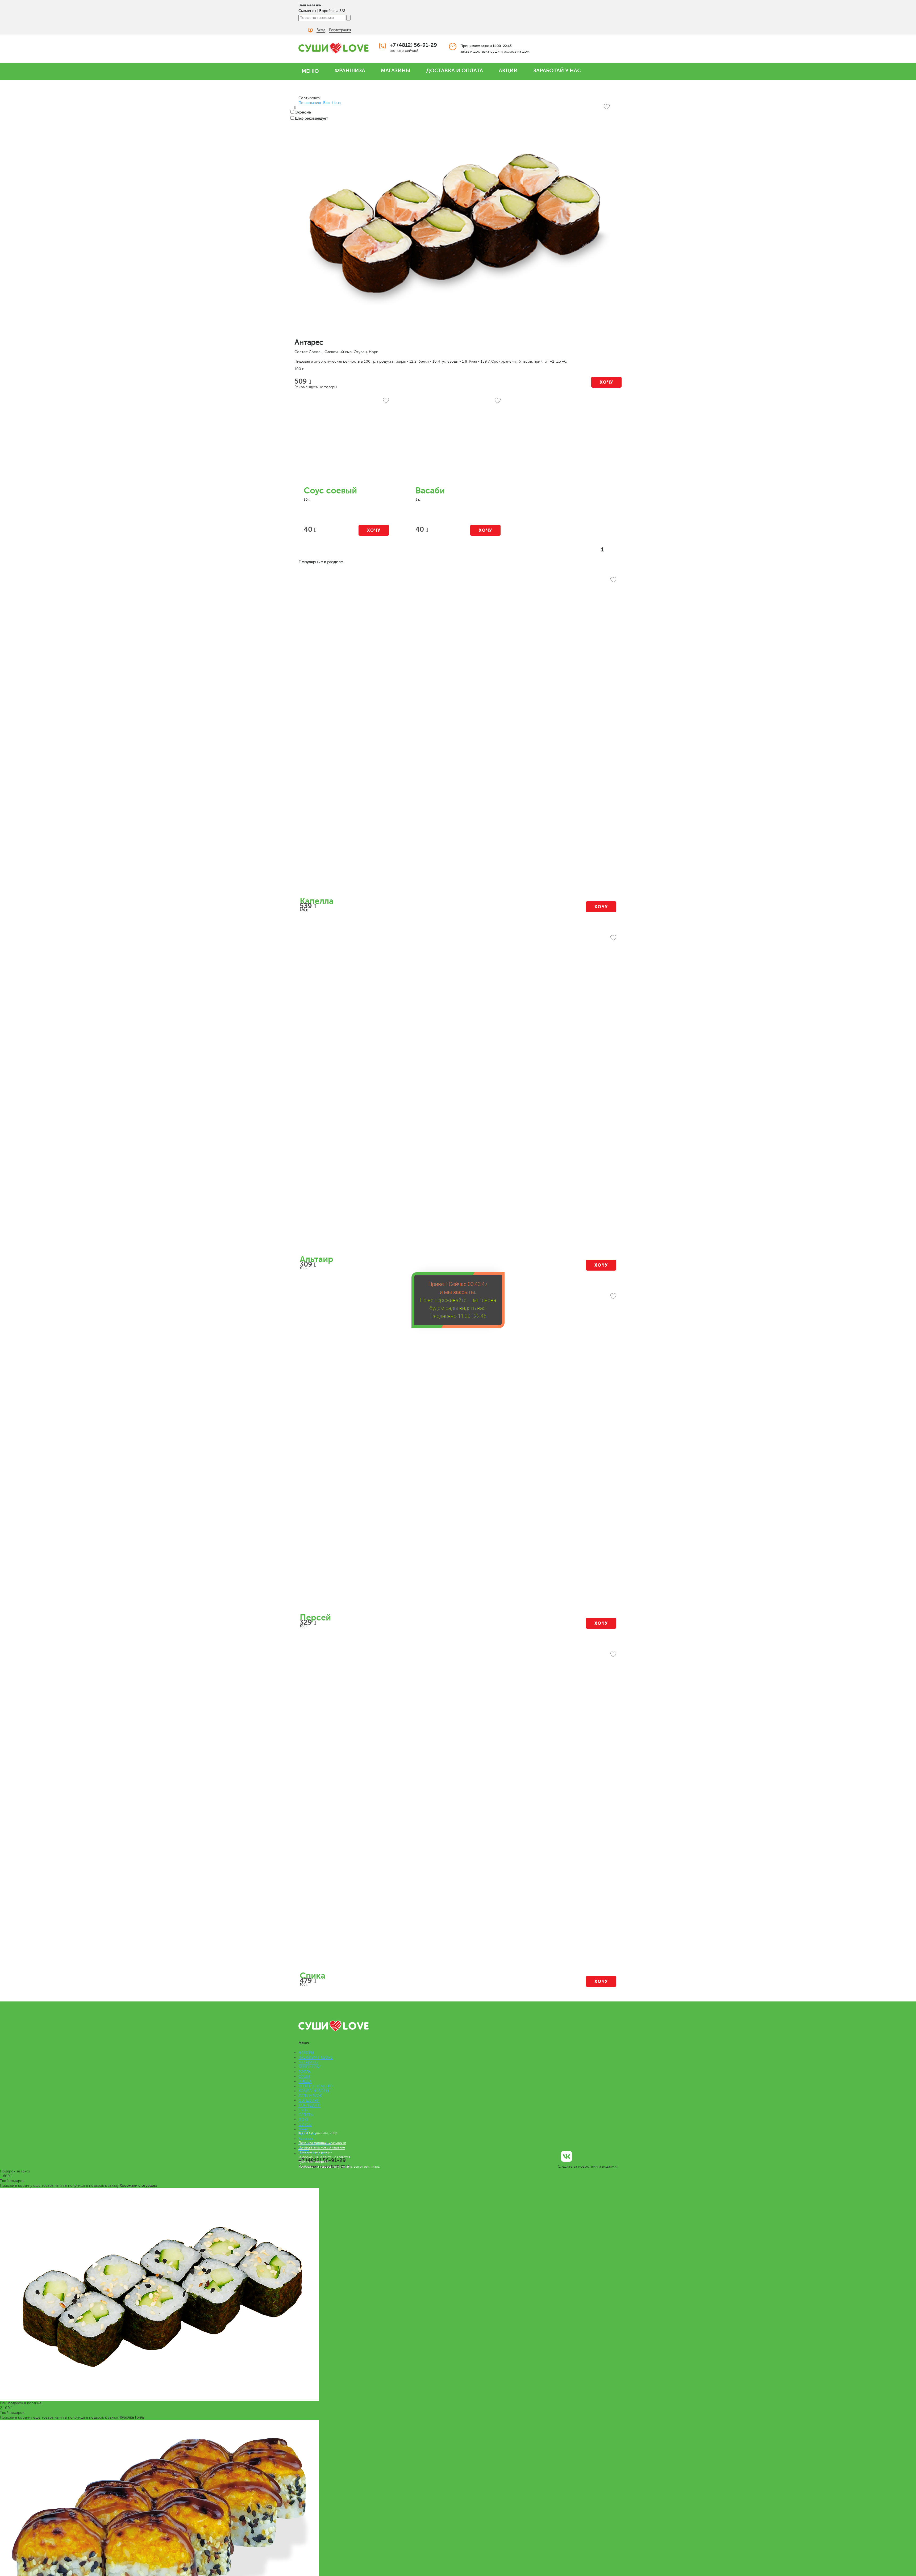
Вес (326, 103)
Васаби (430, 491)
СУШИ (304, 2077)
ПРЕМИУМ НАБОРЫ (315, 2057)
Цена (336, 103)
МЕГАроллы (308, 2062)
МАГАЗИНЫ (395, 71)
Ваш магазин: (310, 5)
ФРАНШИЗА (350, 71)
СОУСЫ (305, 2124)
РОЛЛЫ (304, 2072)
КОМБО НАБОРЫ (313, 2091)
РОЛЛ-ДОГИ (309, 2105)
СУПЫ (303, 2110)
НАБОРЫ (306, 2053)
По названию (309, 103)
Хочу (606, 382)
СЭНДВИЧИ (309, 2100)
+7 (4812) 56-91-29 (413, 45)
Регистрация (340, 30)
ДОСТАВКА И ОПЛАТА (454, 71)
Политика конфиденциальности (322, 2142)
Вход (321, 30)
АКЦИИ (508, 71)
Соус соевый (330, 491)
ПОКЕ (303, 2120)
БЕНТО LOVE (309, 2067)
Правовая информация (315, 2152)
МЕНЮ (310, 71)
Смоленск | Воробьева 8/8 (321, 11)
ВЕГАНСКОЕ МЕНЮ (315, 2086)
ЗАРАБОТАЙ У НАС (557, 71)
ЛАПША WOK (310, 2096)
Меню (303, 2129)
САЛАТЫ (305, 2115)
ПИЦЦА (305, 2081)
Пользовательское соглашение (321, 2147)
